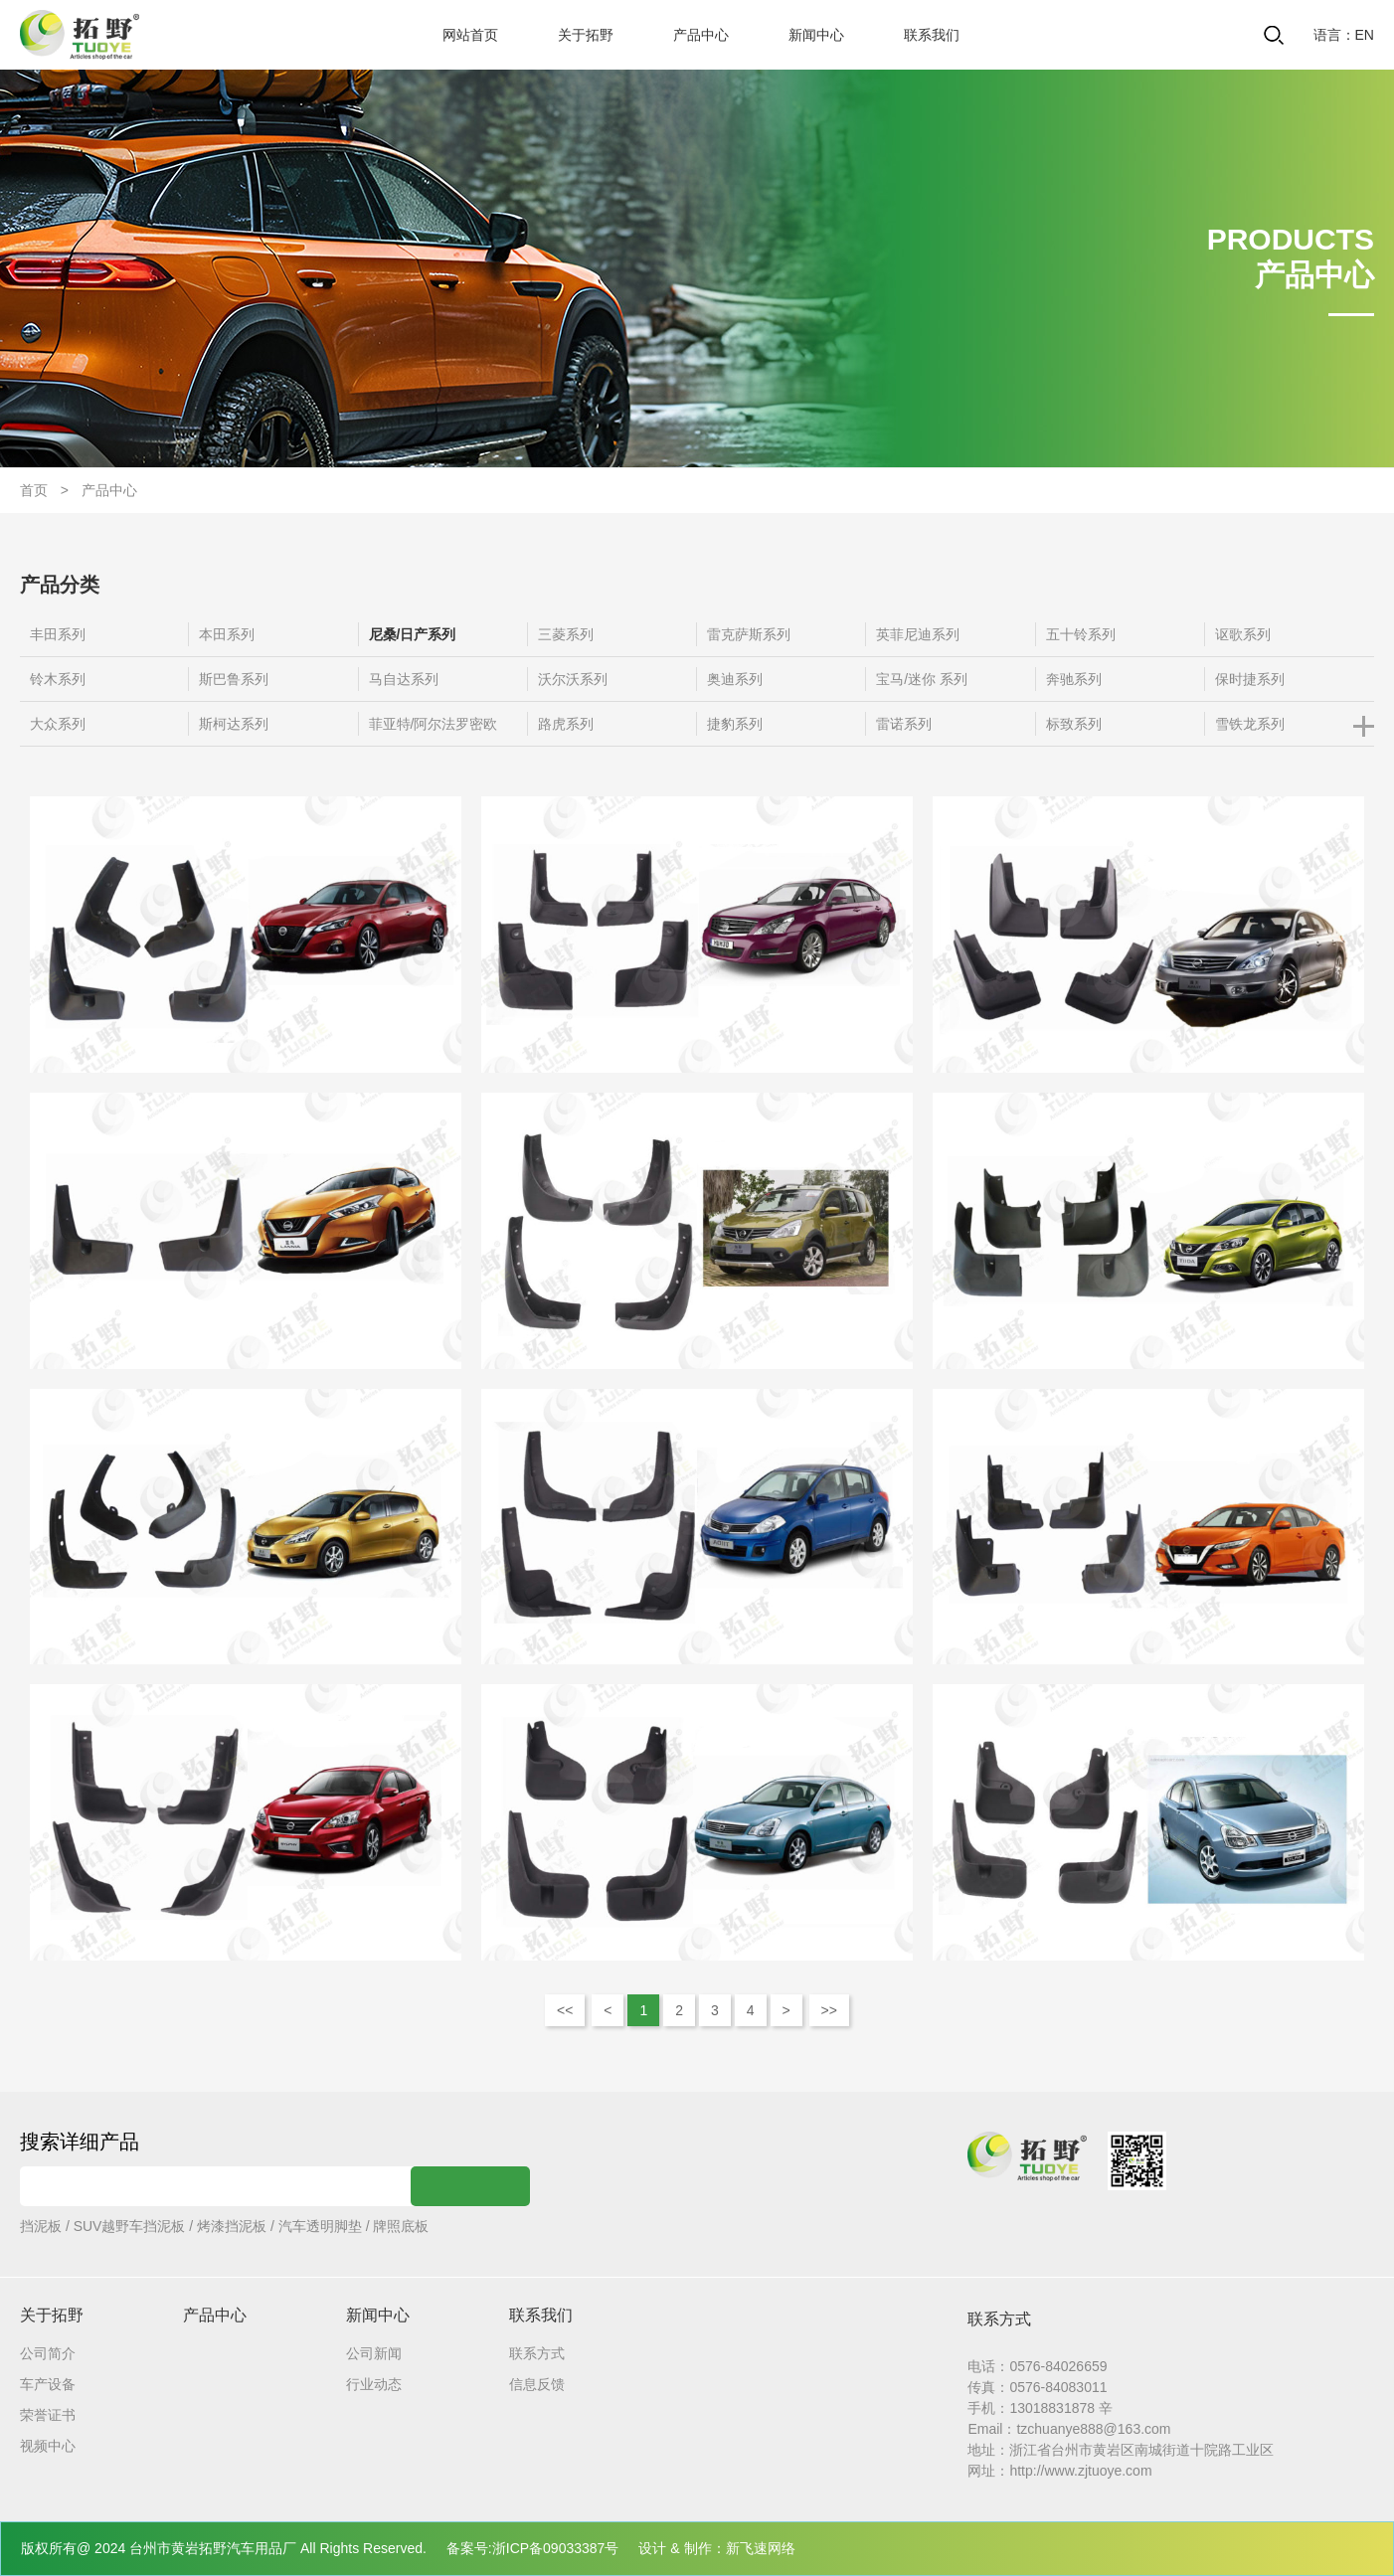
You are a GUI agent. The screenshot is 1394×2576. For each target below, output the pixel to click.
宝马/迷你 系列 (921, 679)
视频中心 (48, 2446)
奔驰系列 (1074, 679)
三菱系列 (566, 634)
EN (1364, 35)
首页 (34, 490)
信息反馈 (537, 2384)
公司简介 (48, 2353)
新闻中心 (816, 35)
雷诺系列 (904, 724)
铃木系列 (58, 679)
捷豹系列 (735, 724)
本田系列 (227, 634)
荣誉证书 (48, 2415)
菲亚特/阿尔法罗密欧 (433, 724)
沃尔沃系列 (573, 679)
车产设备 (48, 2384)
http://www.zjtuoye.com (1080, 2471)
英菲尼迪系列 (917, 634)
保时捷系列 (1250, 679)
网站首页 (470, 35)
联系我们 (931, 35)
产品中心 (701, 35)
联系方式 (537, 2353)
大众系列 (58, 724)
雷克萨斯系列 (748, 634)
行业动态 (374, 2384)
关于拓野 (585, 35)
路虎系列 (566, 724)
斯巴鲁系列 (233, 679)
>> (829, 2010)
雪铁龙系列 (1250, 724)
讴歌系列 (1243, 634)
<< (565, 2010)
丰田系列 (58, 634)
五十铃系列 (1081, 634)
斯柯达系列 (233, 724)
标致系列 (1074, 724)
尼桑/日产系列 (412, 634)
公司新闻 (374, 2353)
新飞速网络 (760, 2548)
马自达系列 (403, 679)
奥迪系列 (735, 679)
